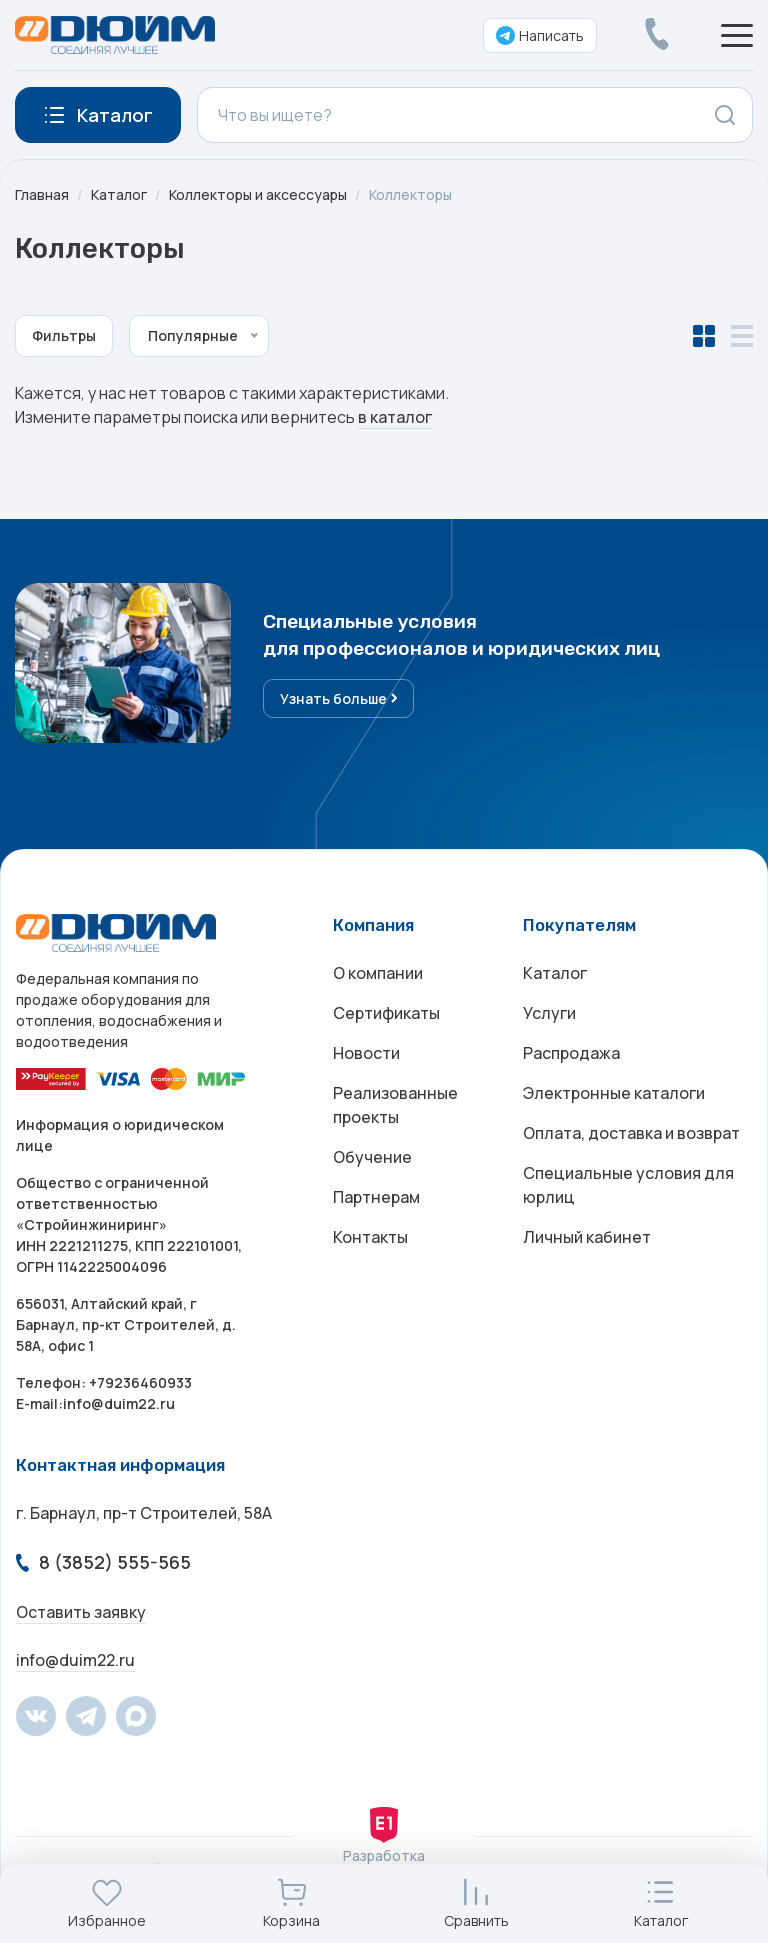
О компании (378, 973)
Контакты (370, 1237)
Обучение (372, 1157)
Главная (42, 194)
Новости (366, 1053)
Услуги (549, 1013)
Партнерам (376, 1197)
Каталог (119, 194)
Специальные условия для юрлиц (628, 1185)
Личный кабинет (587, 1237)
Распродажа (571, 1053)
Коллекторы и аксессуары (258, 194)
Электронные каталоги (614, 1093)
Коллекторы (410, 194)
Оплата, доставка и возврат (631, 1133)
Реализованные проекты (395, 1105)
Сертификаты (386, 1013)
